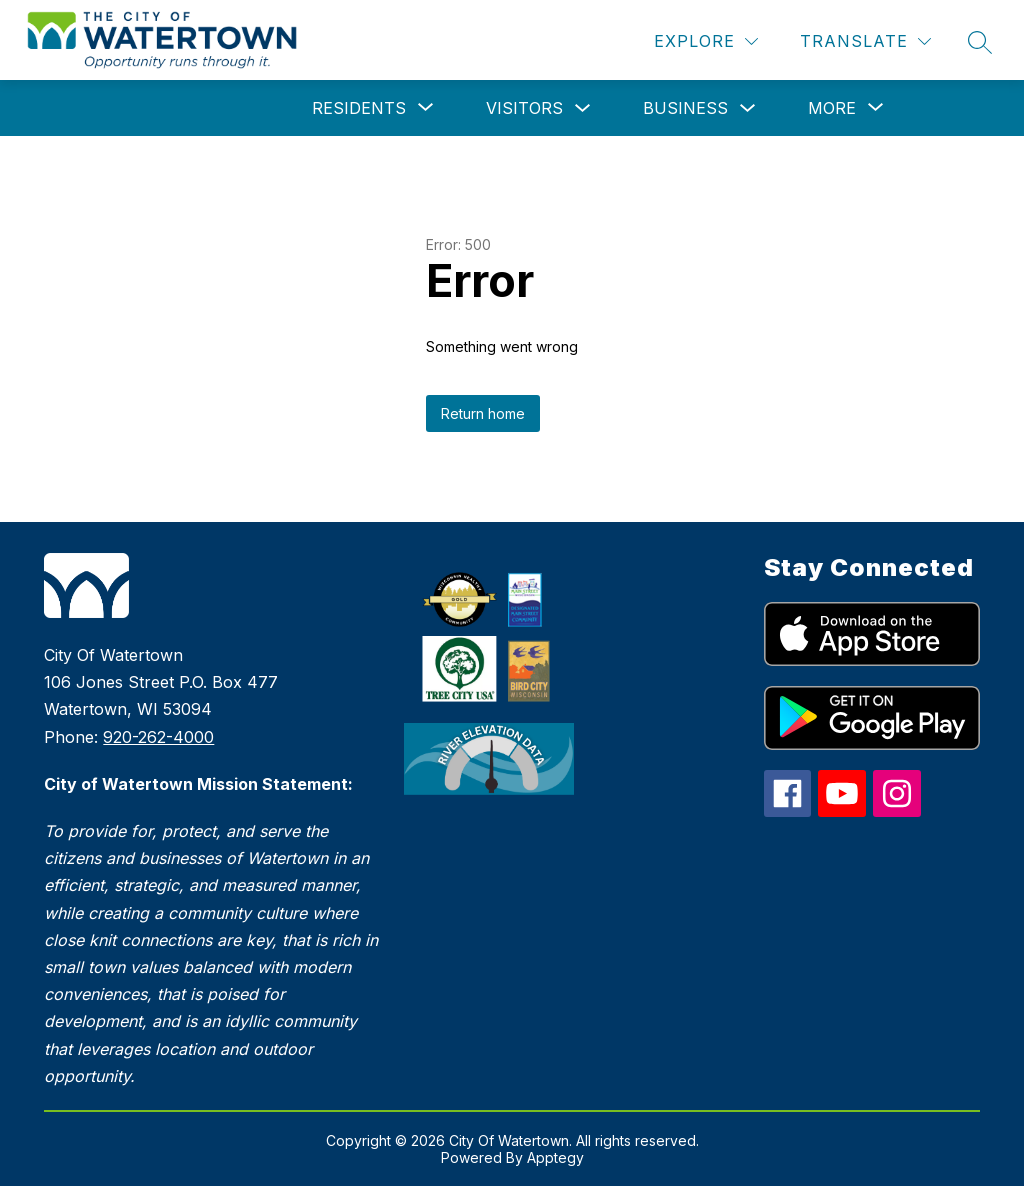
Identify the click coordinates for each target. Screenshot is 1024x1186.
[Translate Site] (865, 41)
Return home (483, 413)
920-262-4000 (158, 737)
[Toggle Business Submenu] (748, 108)
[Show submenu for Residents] (359, 108)
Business (685, 108)
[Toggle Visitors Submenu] (583, 108)
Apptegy (555, 1157)
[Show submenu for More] (832, 108)
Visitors (524, 108)
